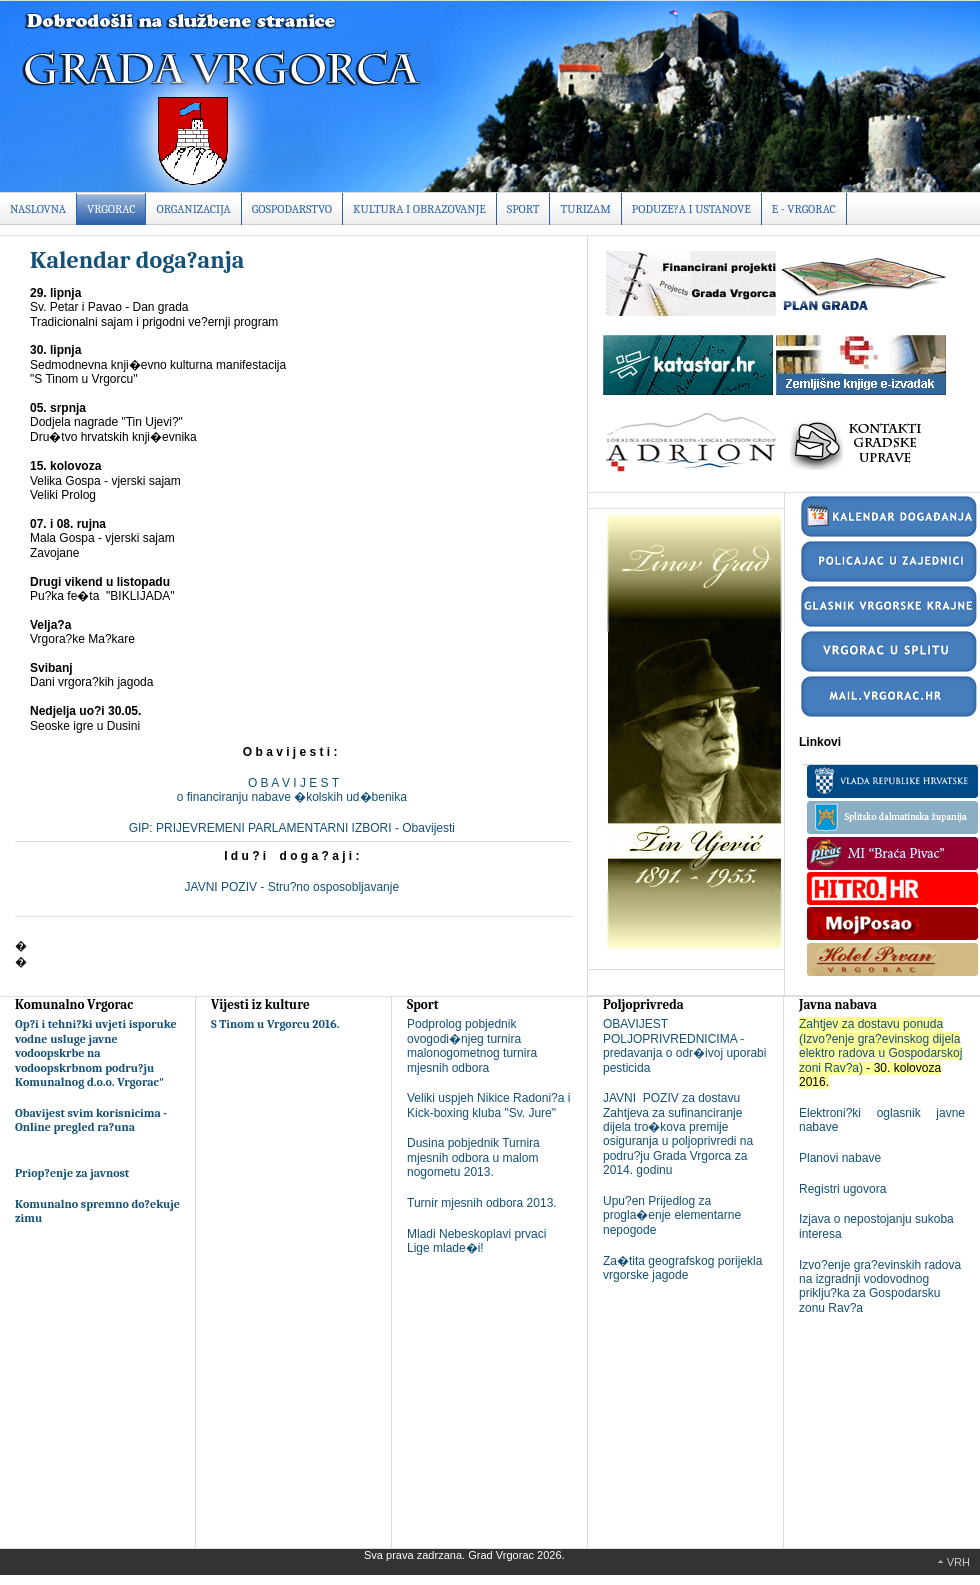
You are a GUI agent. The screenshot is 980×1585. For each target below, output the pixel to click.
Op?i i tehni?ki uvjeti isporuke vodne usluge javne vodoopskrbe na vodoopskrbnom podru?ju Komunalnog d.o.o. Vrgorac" (96, 1053)
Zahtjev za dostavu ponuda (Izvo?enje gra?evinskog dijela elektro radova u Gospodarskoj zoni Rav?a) (880, 1045)
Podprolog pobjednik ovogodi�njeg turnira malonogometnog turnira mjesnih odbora (472, 1045)
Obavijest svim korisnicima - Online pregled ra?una (91, 1120)
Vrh (958, 1562)
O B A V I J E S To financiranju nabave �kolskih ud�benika (293, 790)
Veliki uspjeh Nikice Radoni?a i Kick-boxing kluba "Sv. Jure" (488, 1105)
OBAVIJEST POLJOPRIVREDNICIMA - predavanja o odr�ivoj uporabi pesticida (684, 1045)
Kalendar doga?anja (137, 260)
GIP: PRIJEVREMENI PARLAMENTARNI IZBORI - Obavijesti (294, 828)
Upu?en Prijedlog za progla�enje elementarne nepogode (672, 1215)
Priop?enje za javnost (72, 1173)
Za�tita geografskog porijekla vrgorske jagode (682, 1268)
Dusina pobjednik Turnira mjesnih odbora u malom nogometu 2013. (473, 1157)
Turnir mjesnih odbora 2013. (482, 1203)
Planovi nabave (840, 1158)
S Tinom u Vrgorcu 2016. (275, 1024)
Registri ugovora (842, 1189)
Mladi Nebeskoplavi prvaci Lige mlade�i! (476, 1241)
